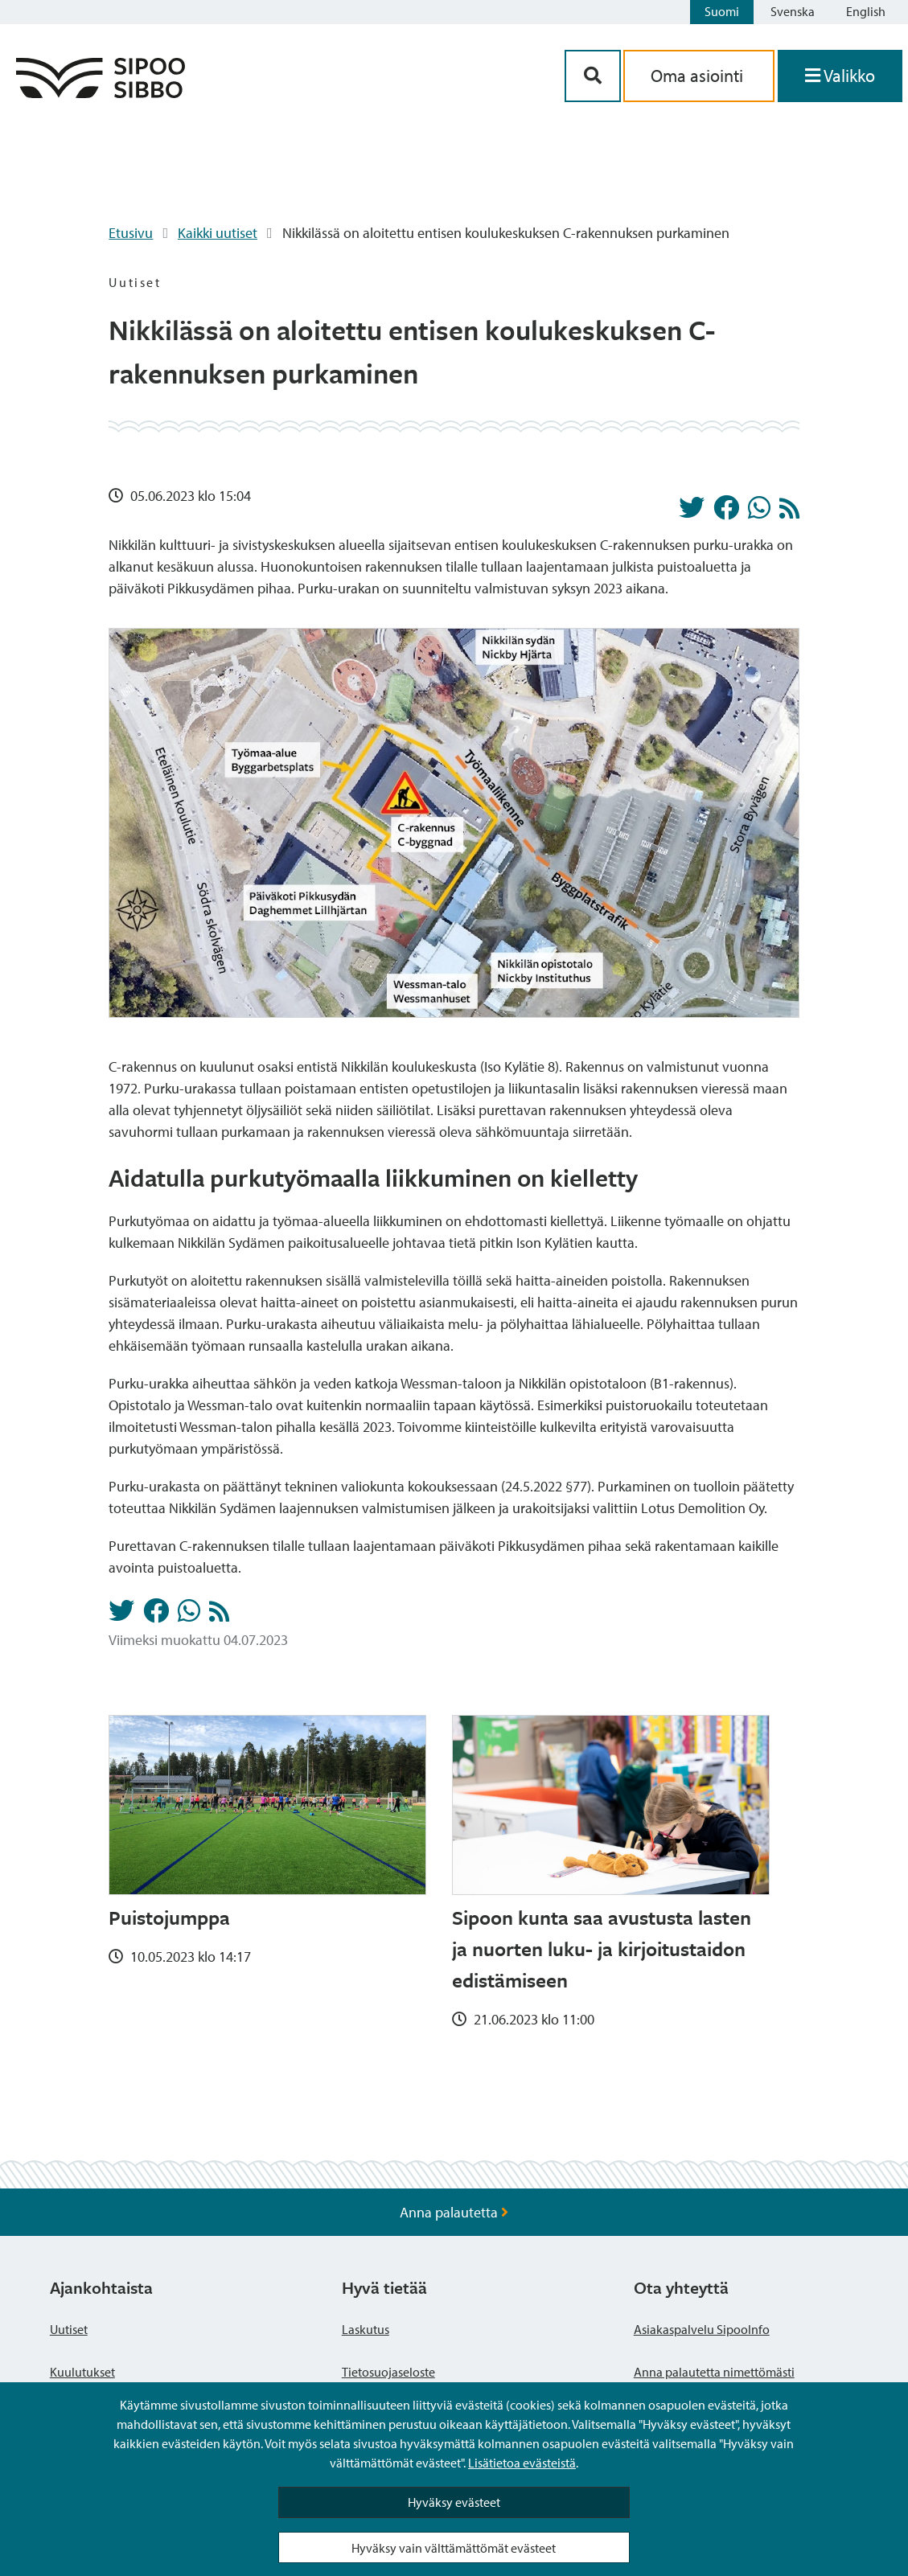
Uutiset (69, 2329)
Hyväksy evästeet (454, 2502)
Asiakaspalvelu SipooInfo (702, 2329)
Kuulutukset (82, 2372)
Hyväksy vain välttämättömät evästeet (453, 2548)
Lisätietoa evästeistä (522, 2463)
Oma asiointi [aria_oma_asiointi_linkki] (699, 75)
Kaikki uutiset (217, 233)
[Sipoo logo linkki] (100, 93)
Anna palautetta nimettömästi (714, 2372)
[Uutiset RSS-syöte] (789, 512)
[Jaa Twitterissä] (692, 512)
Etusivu (131, 233)
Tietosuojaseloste (388, 2372)
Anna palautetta (454, 2212)
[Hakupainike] (593, 76)
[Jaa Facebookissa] (726, 512)
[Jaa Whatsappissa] (759, 512)
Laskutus (365, 2329)
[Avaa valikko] (840, 76)
